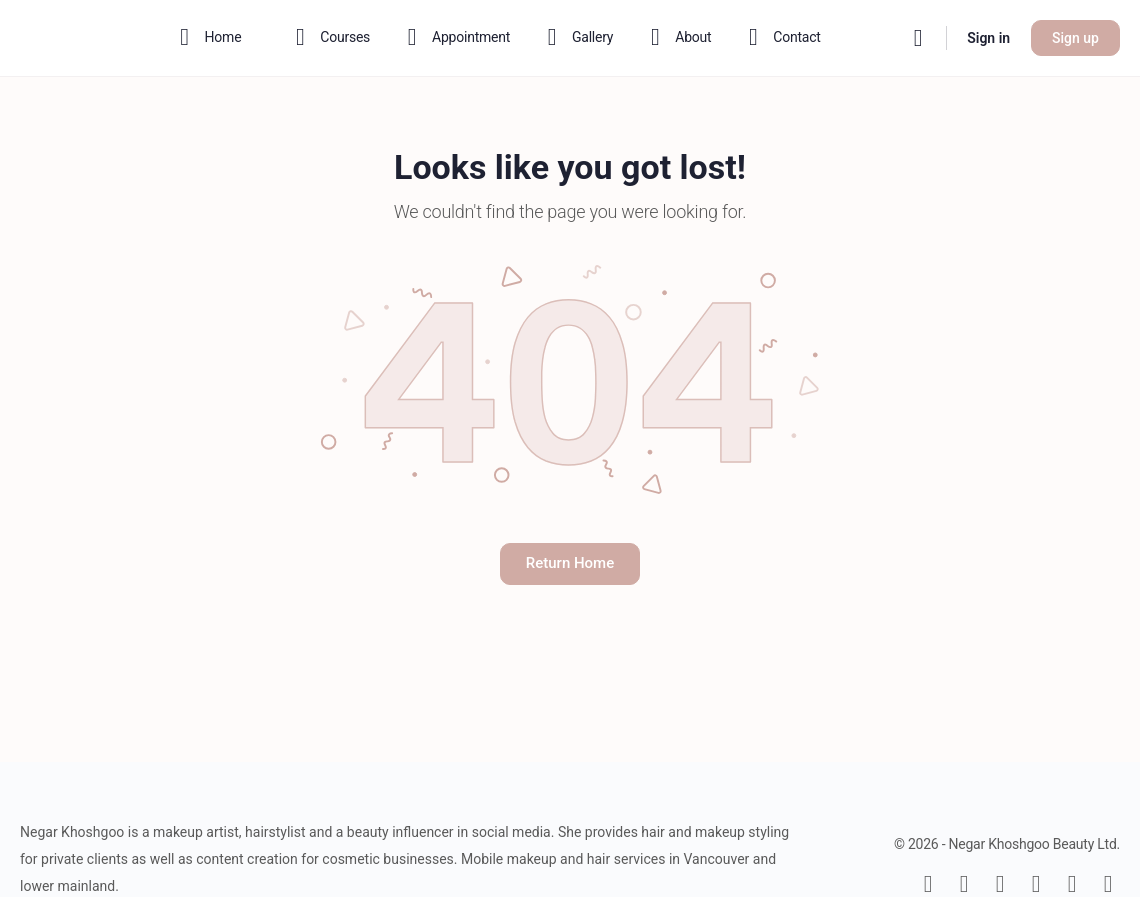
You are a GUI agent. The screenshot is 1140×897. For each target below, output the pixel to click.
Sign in (988, 38)
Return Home (570, 563)
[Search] (918, 38)
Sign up (1075, 38)
